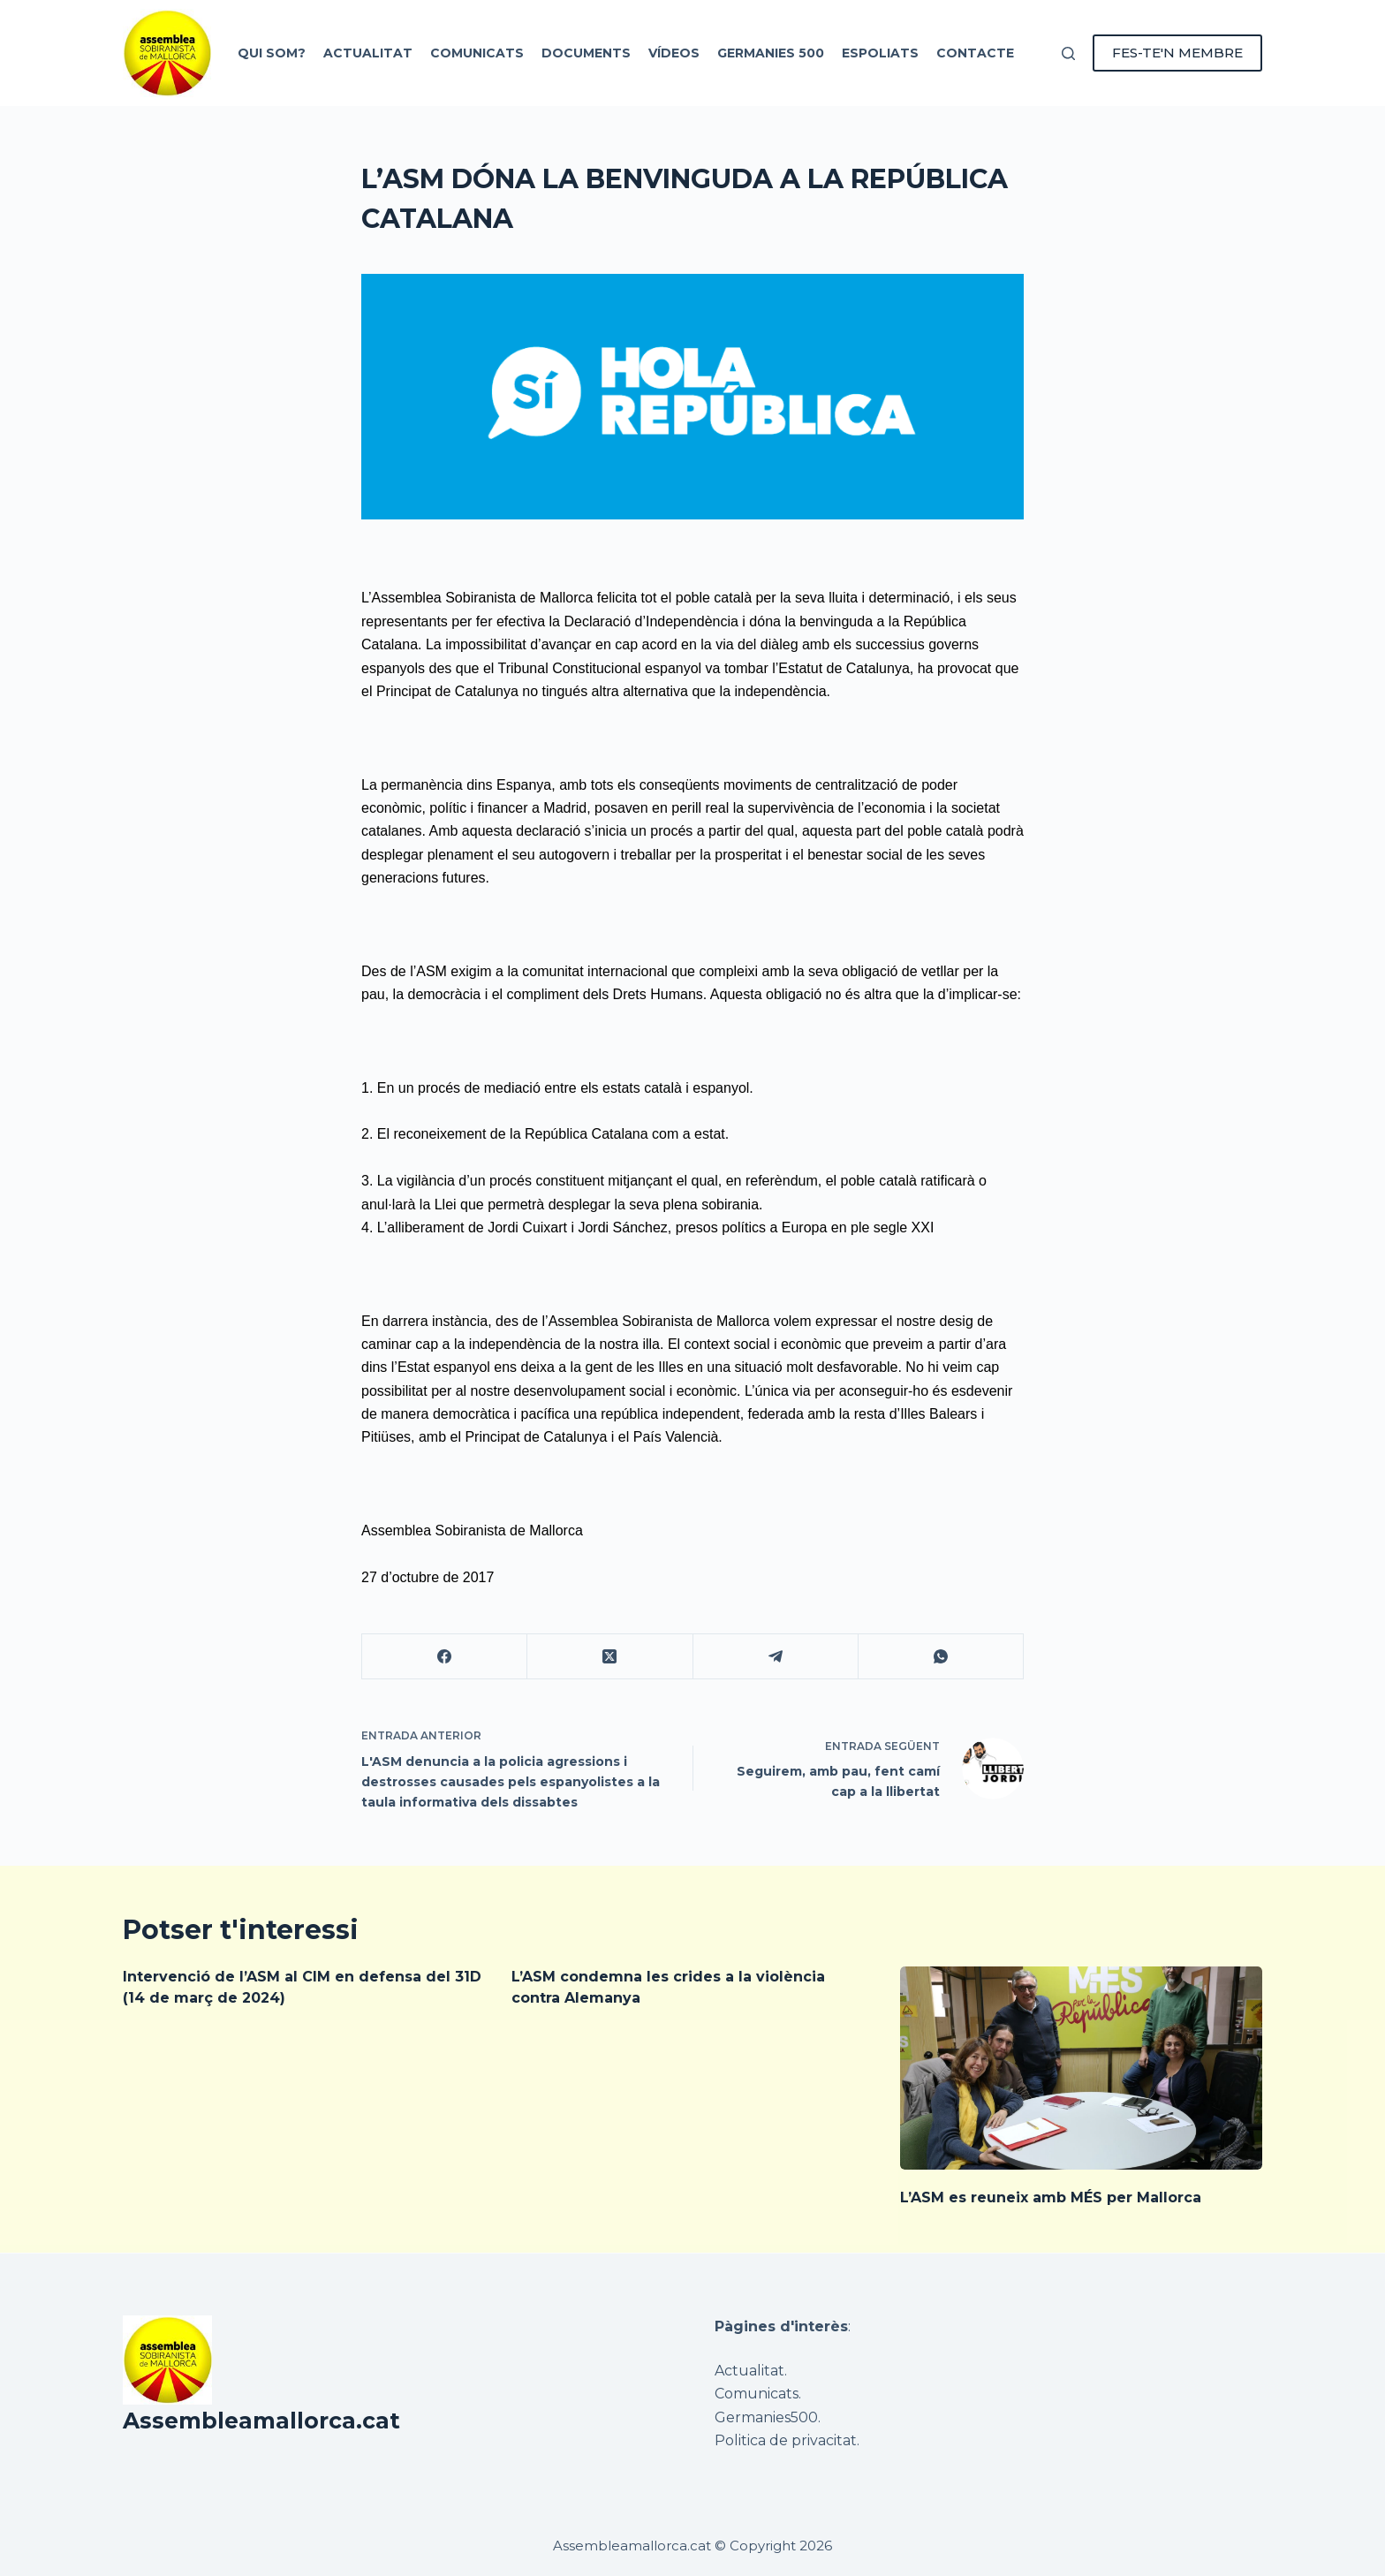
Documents (586, 53)
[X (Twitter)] (609, 1656)
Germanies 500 (770, 53)
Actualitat (367, 53)
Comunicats (477, 53)
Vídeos (674, 53)
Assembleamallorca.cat (261, 2420)
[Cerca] (1068, 53)
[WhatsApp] (941, 1656)
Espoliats (880, 53)
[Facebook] (444, 1656)
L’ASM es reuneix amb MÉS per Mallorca (1050, 2197)
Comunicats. (758, 2393)
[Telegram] (776, 1656)
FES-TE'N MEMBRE (1177, 52)
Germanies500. (768, 2417)
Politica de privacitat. (787, 2440)
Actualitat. (751, 2370)
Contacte (975, 53)
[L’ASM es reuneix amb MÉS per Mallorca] (1081, 2068)
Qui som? (272, 53)
